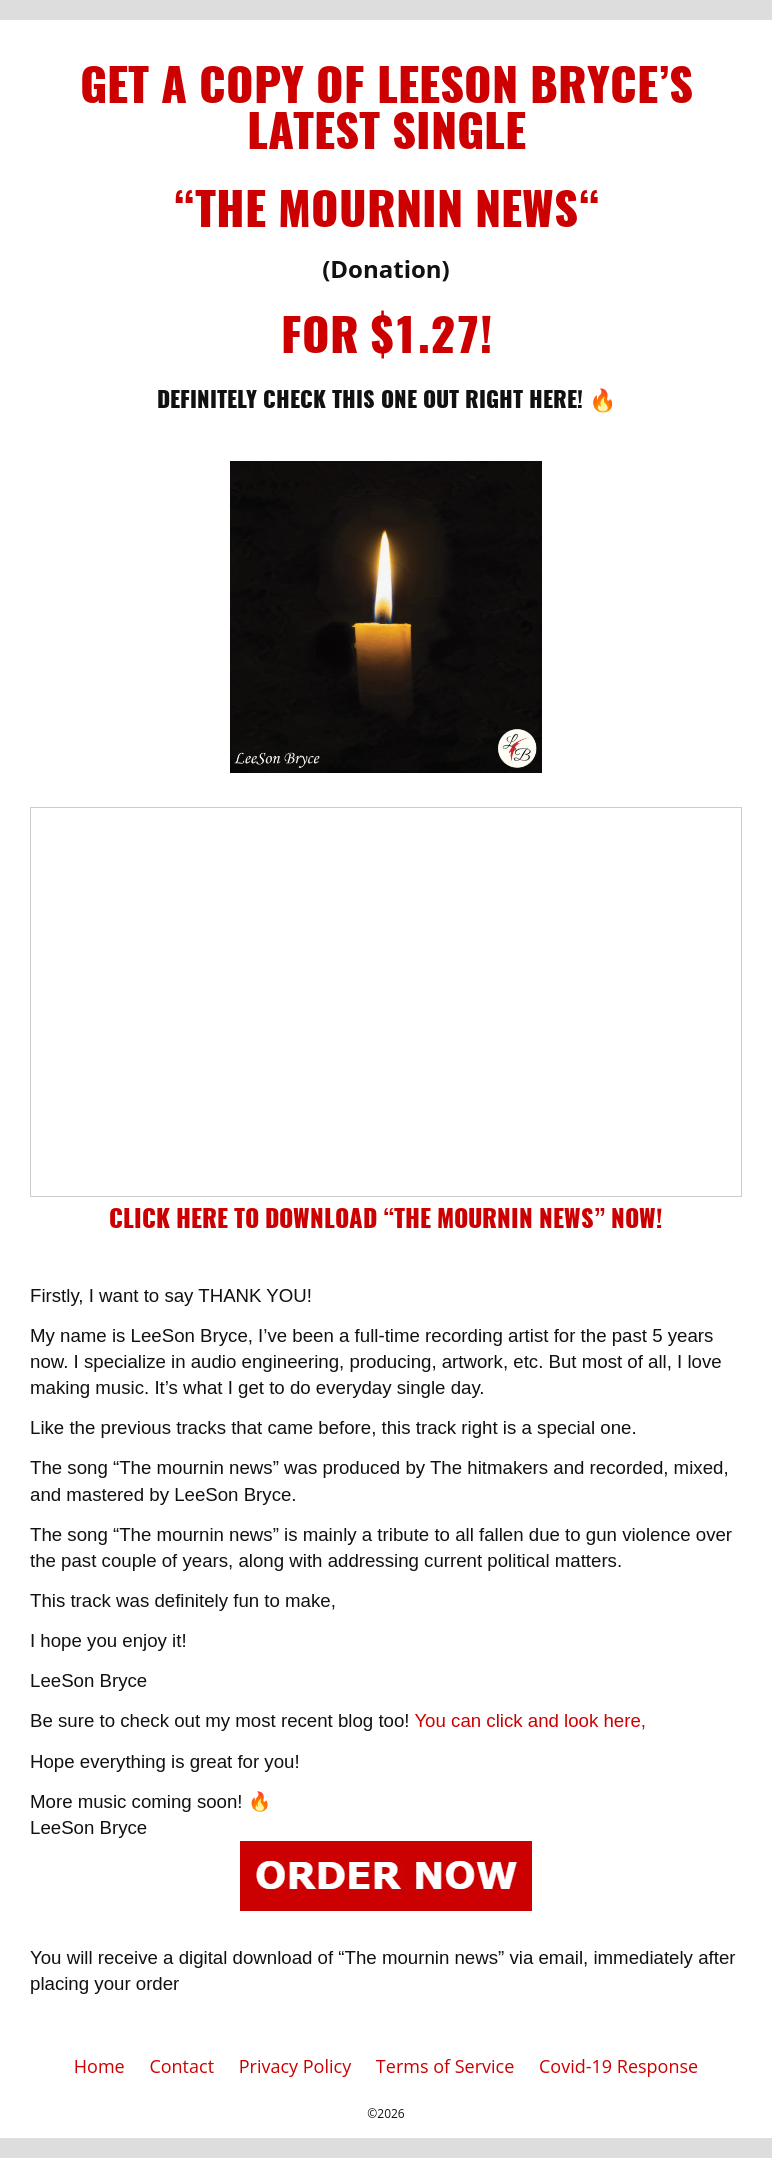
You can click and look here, (530, 1720)
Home (99, 2066)
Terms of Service (445, 2066)
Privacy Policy (295, 2066)
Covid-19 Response (618, 2066)
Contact (181, 2066)
